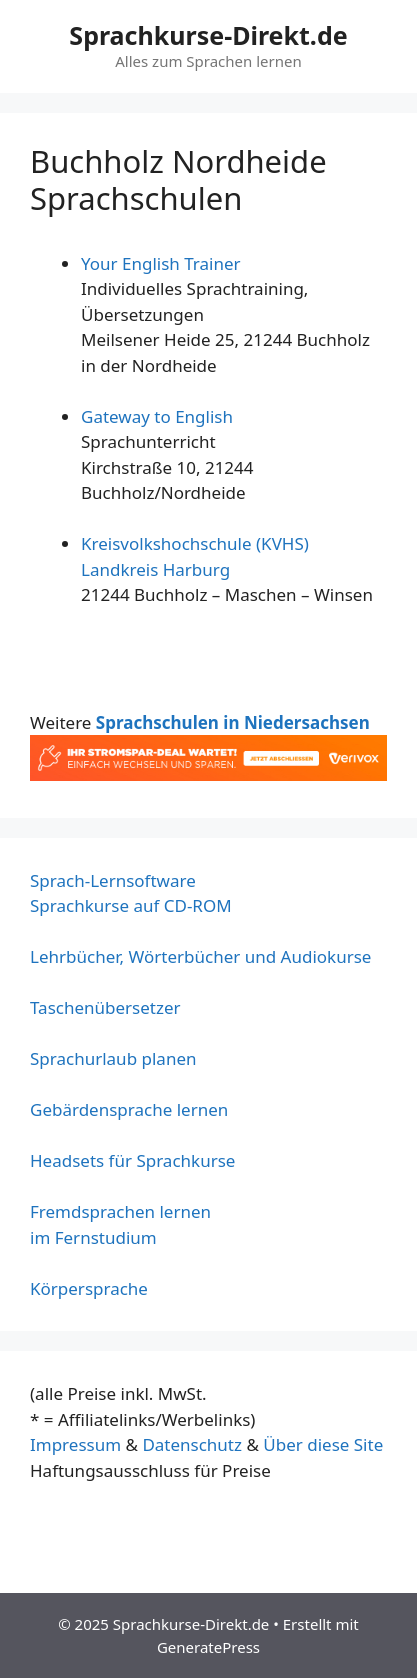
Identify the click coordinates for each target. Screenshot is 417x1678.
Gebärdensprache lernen (129, 1109)
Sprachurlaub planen (113, 1058)
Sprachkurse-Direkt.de (208, 35)
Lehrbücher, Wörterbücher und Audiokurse (200, 956)
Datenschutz (192, 1444)
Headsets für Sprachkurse (132, 1160)
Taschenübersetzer (105, 1007)
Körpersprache (89, 1288)
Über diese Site (323, 1444)
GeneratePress (208, 1647)
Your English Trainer (161, 263)
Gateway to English (157, 416)
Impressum (75, 1444)
